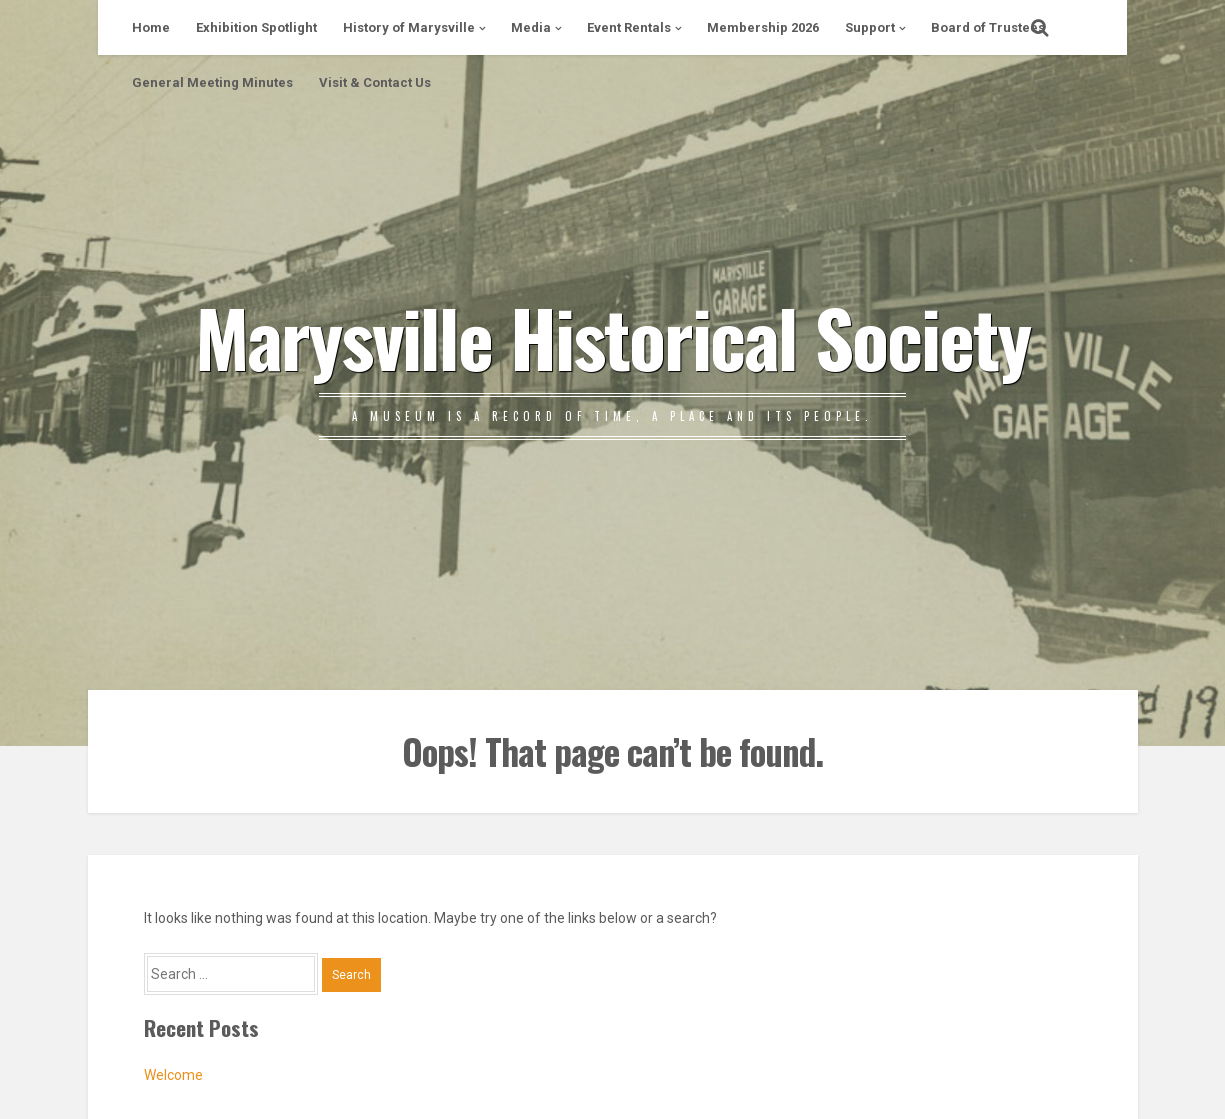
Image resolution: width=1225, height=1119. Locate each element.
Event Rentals (629, 27)
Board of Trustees (988, 27)
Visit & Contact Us (375, 82)
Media (531, 27)
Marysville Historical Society (612, 336)
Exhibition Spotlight (256, 27)
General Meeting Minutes (212, 82)
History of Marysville (409, 27)
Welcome (173, 1075)
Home (151, 27)
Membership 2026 (763, 27)
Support (870, 27)
